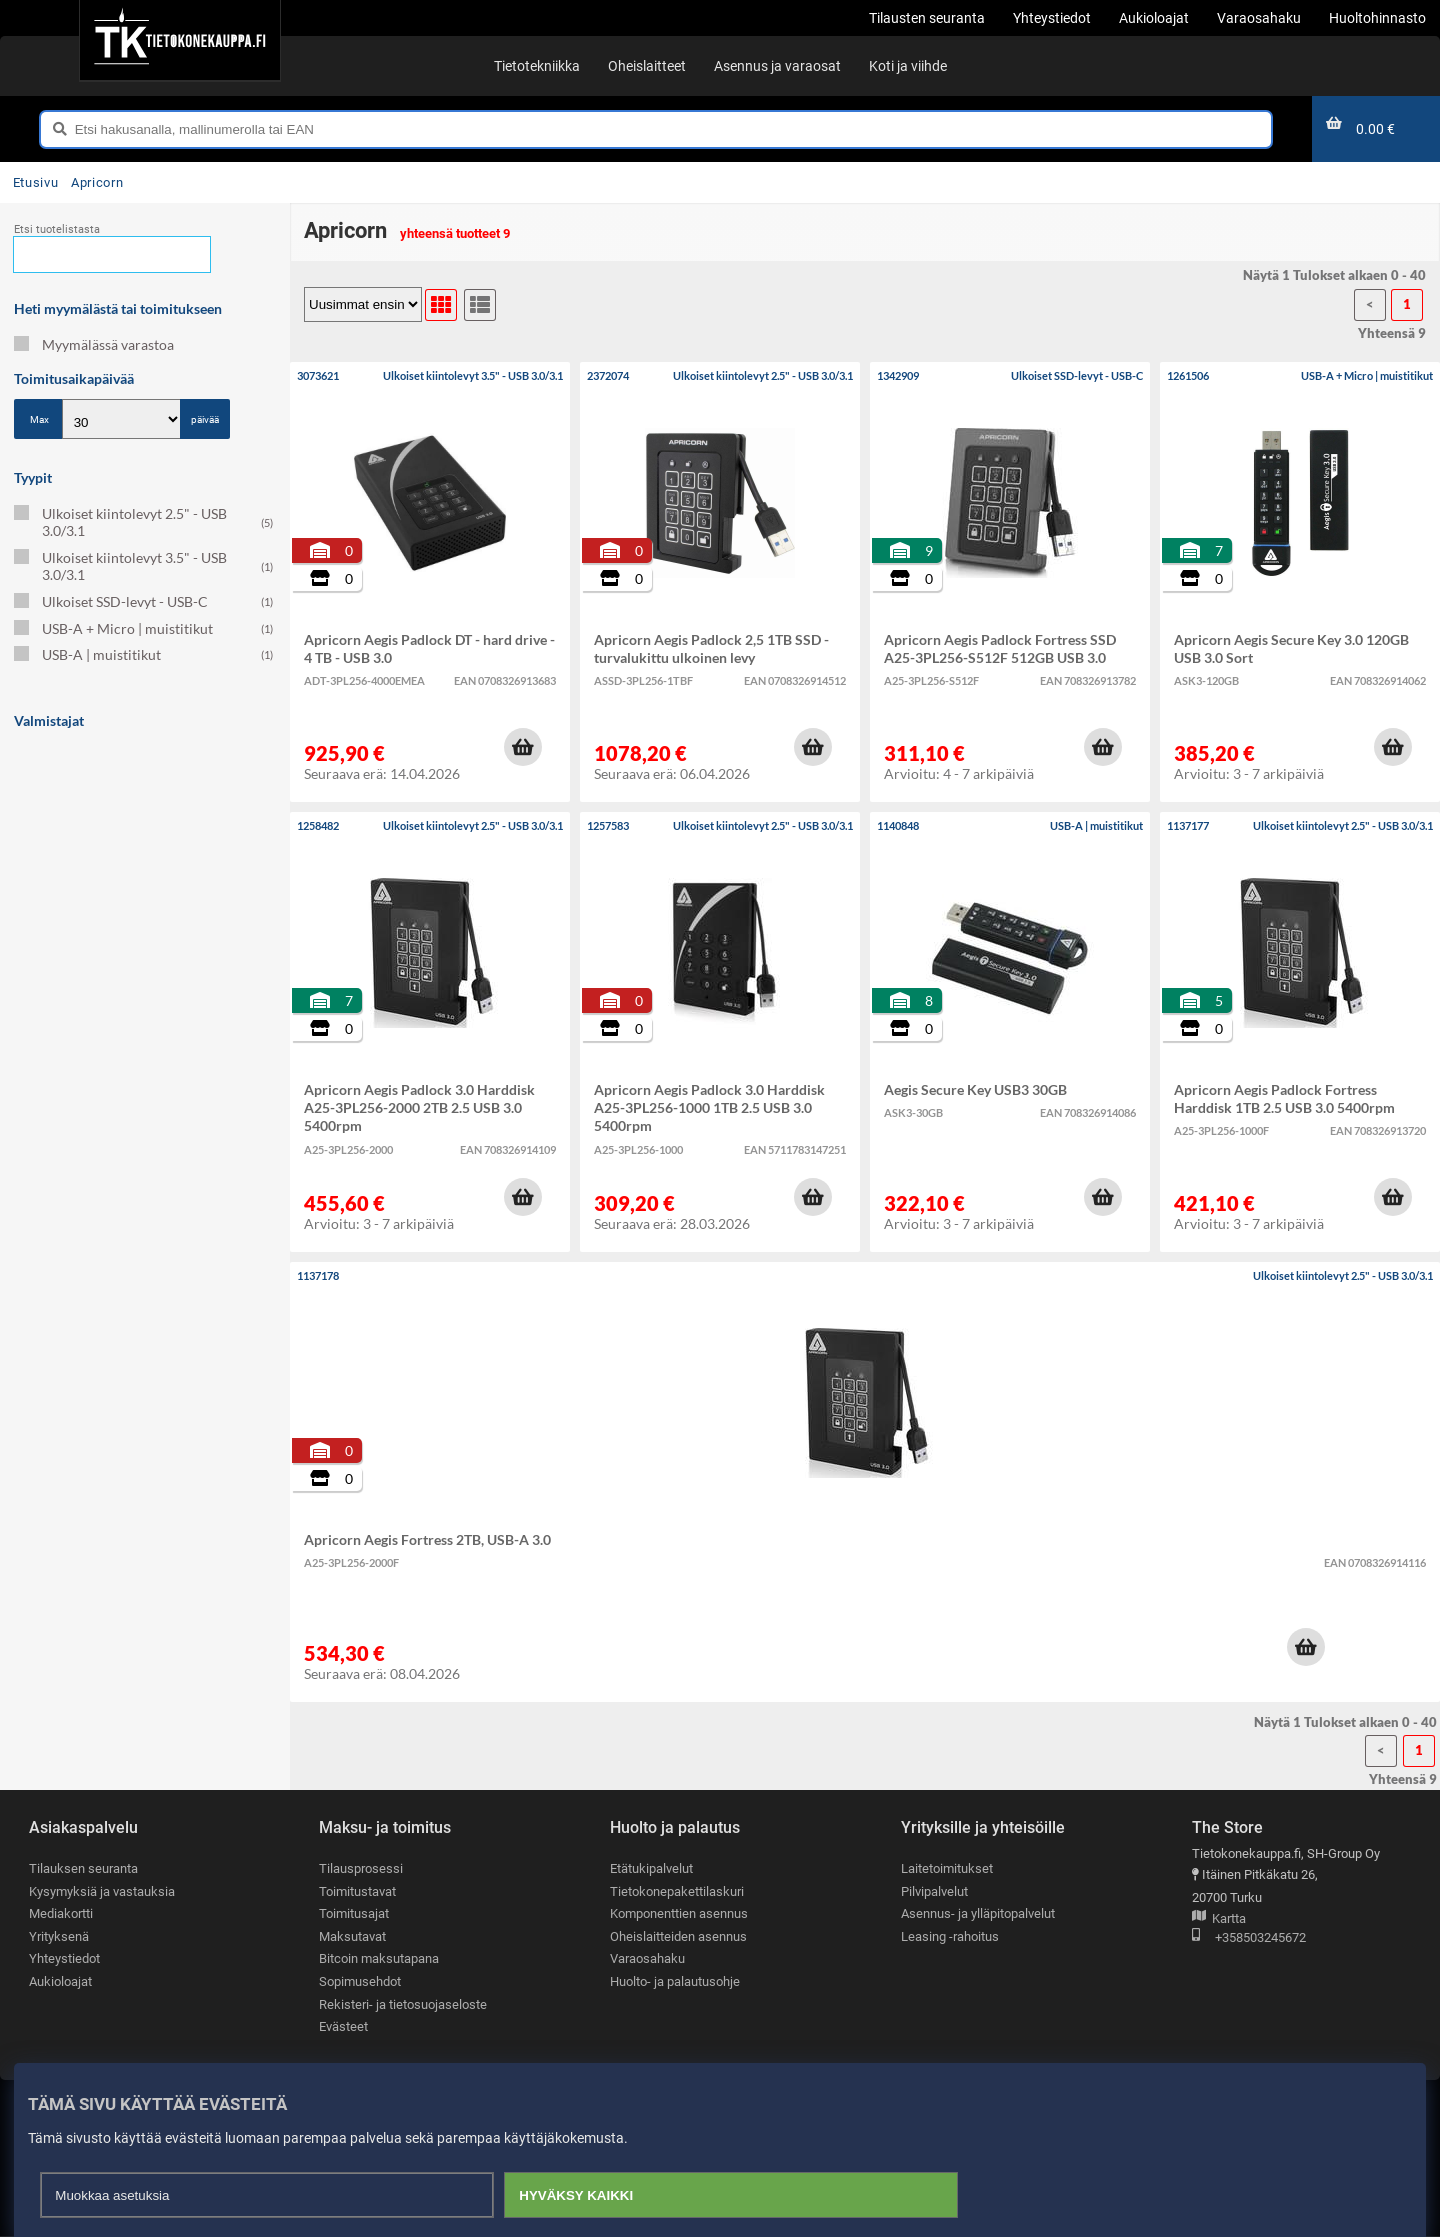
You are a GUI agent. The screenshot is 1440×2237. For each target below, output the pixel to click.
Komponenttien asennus (679, 1913)
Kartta (1219, 1919)
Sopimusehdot (360, 1981)
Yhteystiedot (64, 1959)
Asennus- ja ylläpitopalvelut (978, 1913)
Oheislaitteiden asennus (678, 1936)
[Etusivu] (179, 40)
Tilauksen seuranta (83, 1868)
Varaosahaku (647, 1959)
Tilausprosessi (361, 1868)
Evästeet (343, 2027)
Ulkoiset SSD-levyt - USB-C (143, 601)
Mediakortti (61, 1913)
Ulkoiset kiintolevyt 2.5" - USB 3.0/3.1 (143, 522)
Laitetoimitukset (947, 1868)
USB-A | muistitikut (143, 654)
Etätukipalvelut (651, 1868)
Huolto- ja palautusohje (675, 1981)
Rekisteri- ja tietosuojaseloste (403, 2004)
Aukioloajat (60, 1981)
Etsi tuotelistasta (57, 229)
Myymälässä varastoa (94, 344)
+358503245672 (1249, 1938)
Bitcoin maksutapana (379, 1959)
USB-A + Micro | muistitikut (143, 628)
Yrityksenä (59, 1936)
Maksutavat (352, 1936)
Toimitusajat (354, 1913)
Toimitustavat (357, 1891)
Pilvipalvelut (934, 1891)
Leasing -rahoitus (950, 1936)
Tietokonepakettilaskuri (677, 1891)
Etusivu (35, 182)
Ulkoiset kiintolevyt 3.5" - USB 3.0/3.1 (143, 566)
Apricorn (97, 182)
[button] (523, 747)
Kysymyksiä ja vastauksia (102, 1891)
